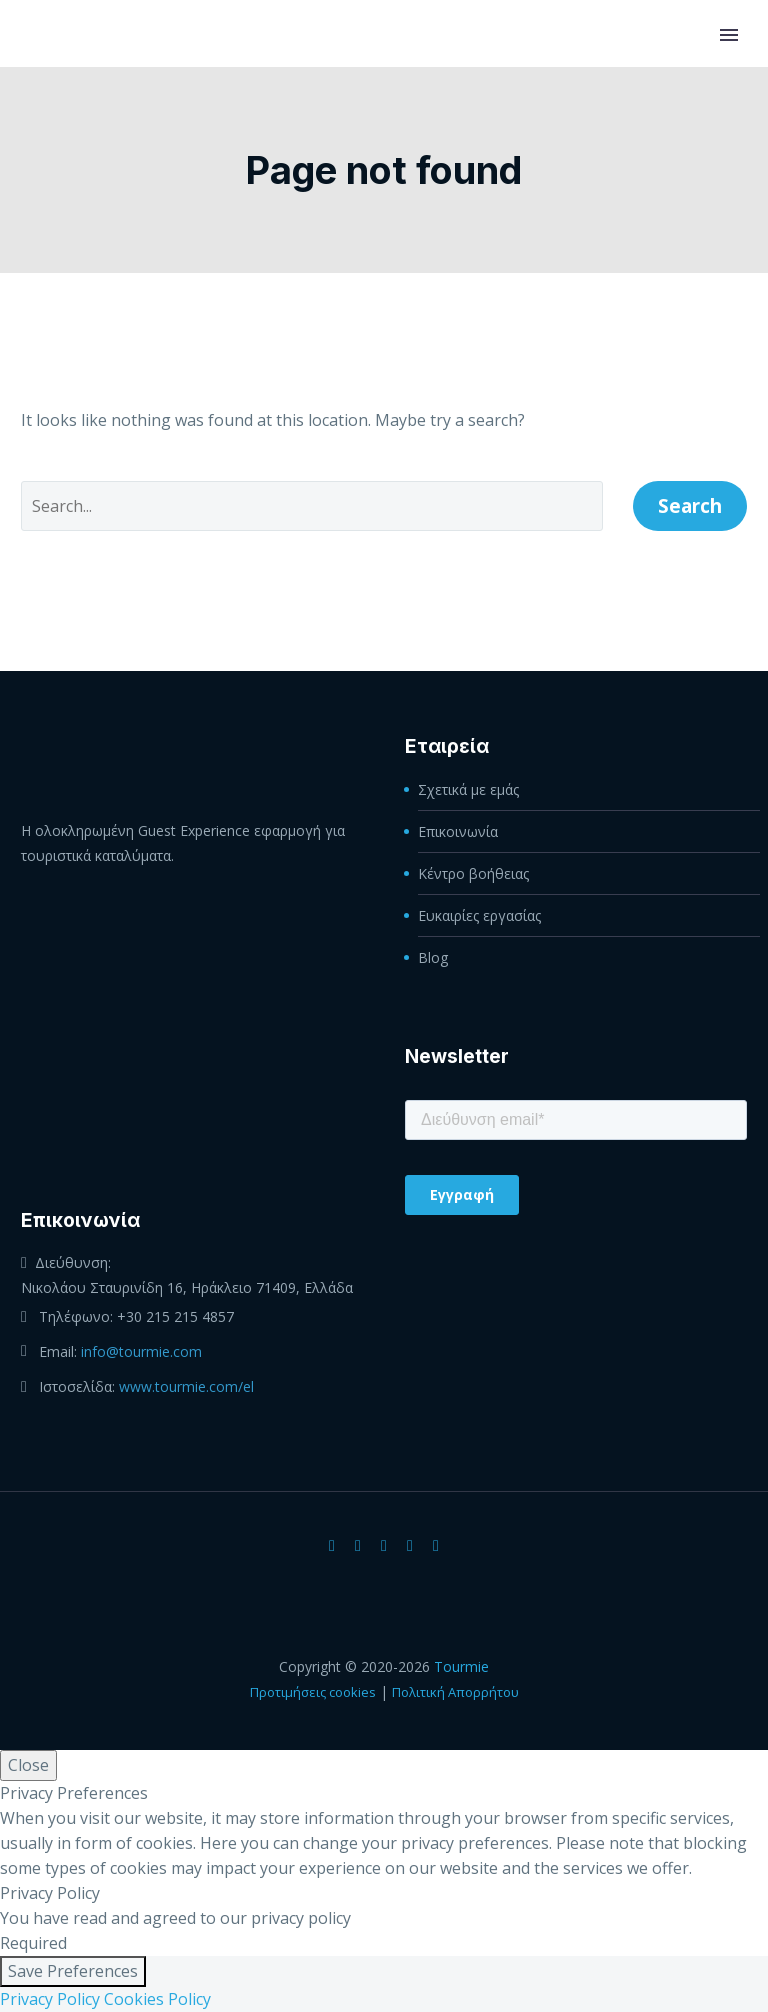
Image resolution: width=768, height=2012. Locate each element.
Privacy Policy (50, 1999)
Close (28, 1765)
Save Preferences (73, 1971)
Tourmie (461, 1666)
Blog (433, 957)
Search (690, 506)
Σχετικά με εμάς (468, 789)
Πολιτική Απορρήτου (455, 1692)
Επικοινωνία (458, 831)
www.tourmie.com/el (186, 1386)
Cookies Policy (157, 1999)
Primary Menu (729, 35)
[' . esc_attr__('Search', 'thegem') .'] (312, 506)
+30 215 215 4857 (175, 1316)
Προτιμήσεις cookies (313, 1692)
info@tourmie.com (141, 1351)
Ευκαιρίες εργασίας (479, 915)
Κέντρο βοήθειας (473, 873)
